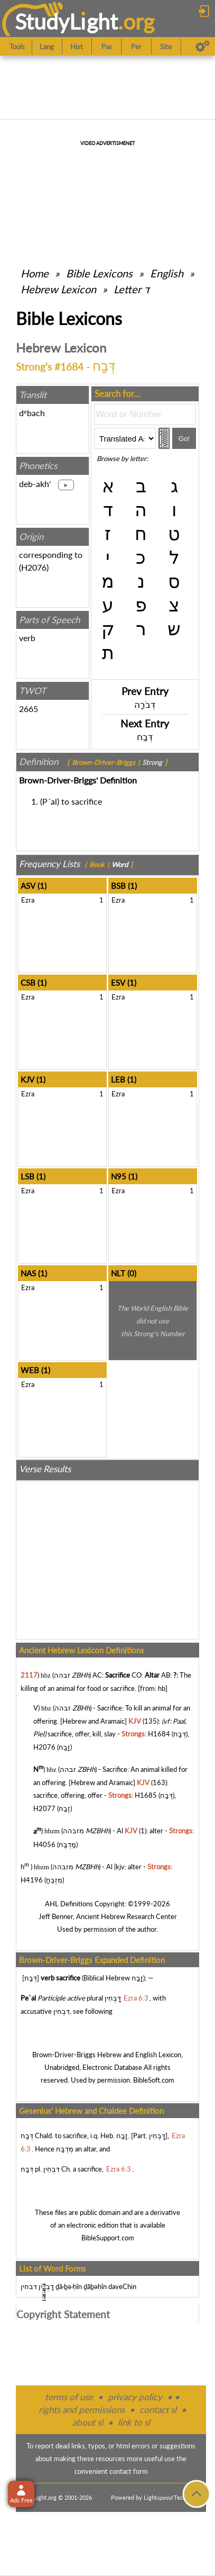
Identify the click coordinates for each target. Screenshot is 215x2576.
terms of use (69, 2396)
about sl (87, 2422)
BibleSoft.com (153, 2080)
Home (35, 273)
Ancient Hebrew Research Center (126, 1916)
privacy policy (135, 2396)
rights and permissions (82, 2409)
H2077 (44, 1808)
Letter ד (131, 289)
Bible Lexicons (99, 273)
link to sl (134, 2422)
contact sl (157, 2409)
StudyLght (66, 21)
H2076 (33, 567)
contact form (128, 2471)
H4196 (32, 1880)
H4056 (44, 1844)
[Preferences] (202, 47)
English (166, 273)
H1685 (146, 1795)
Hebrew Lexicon (58, 289)
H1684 (159, 1734)
